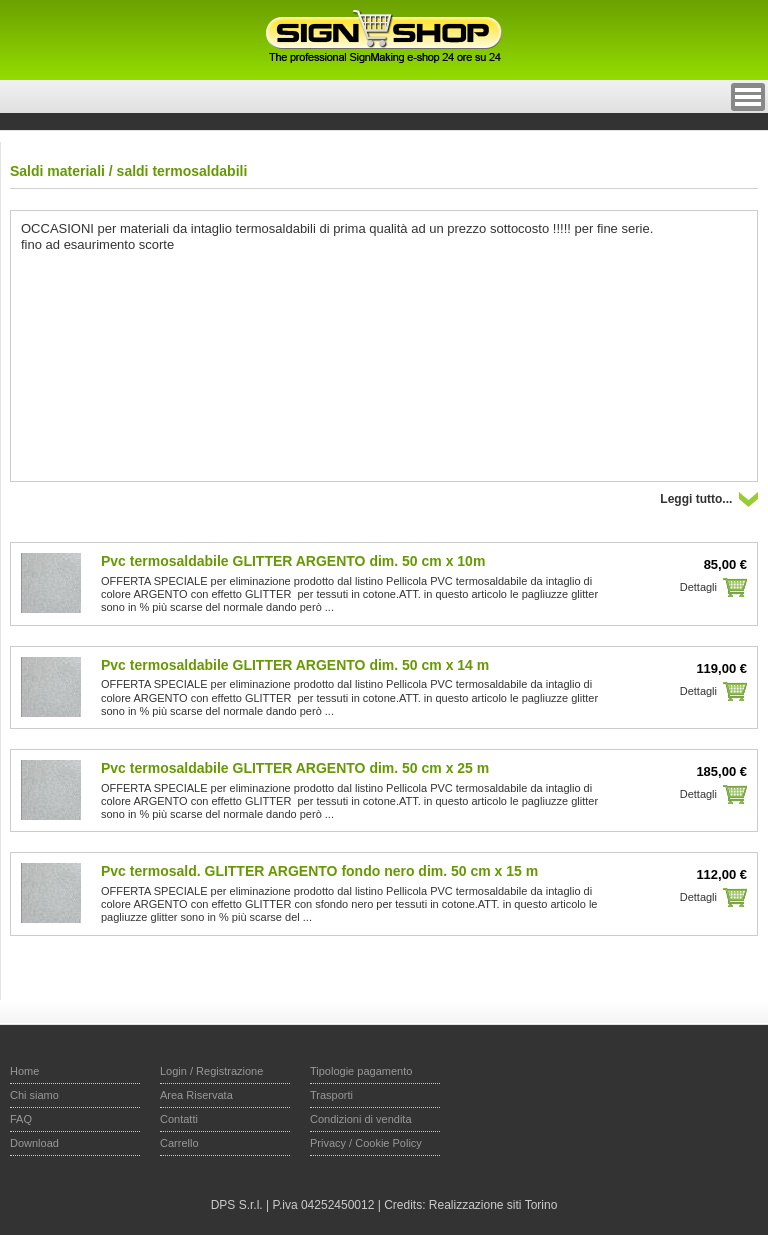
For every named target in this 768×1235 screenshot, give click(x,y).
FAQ (21, 1119)
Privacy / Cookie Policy (366, 1143)
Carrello (179, 1143)
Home (24, 1071)
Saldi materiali (57, 171)
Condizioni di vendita (361, 1119)
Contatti (179, 1119)
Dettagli (698, 587)
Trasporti (331, 1095)
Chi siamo (34, 1095)
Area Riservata (196, 1095)
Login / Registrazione (211, 1071)
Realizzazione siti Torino (493, 1205)
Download (34, 1143)
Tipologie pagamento (361, 1071)
